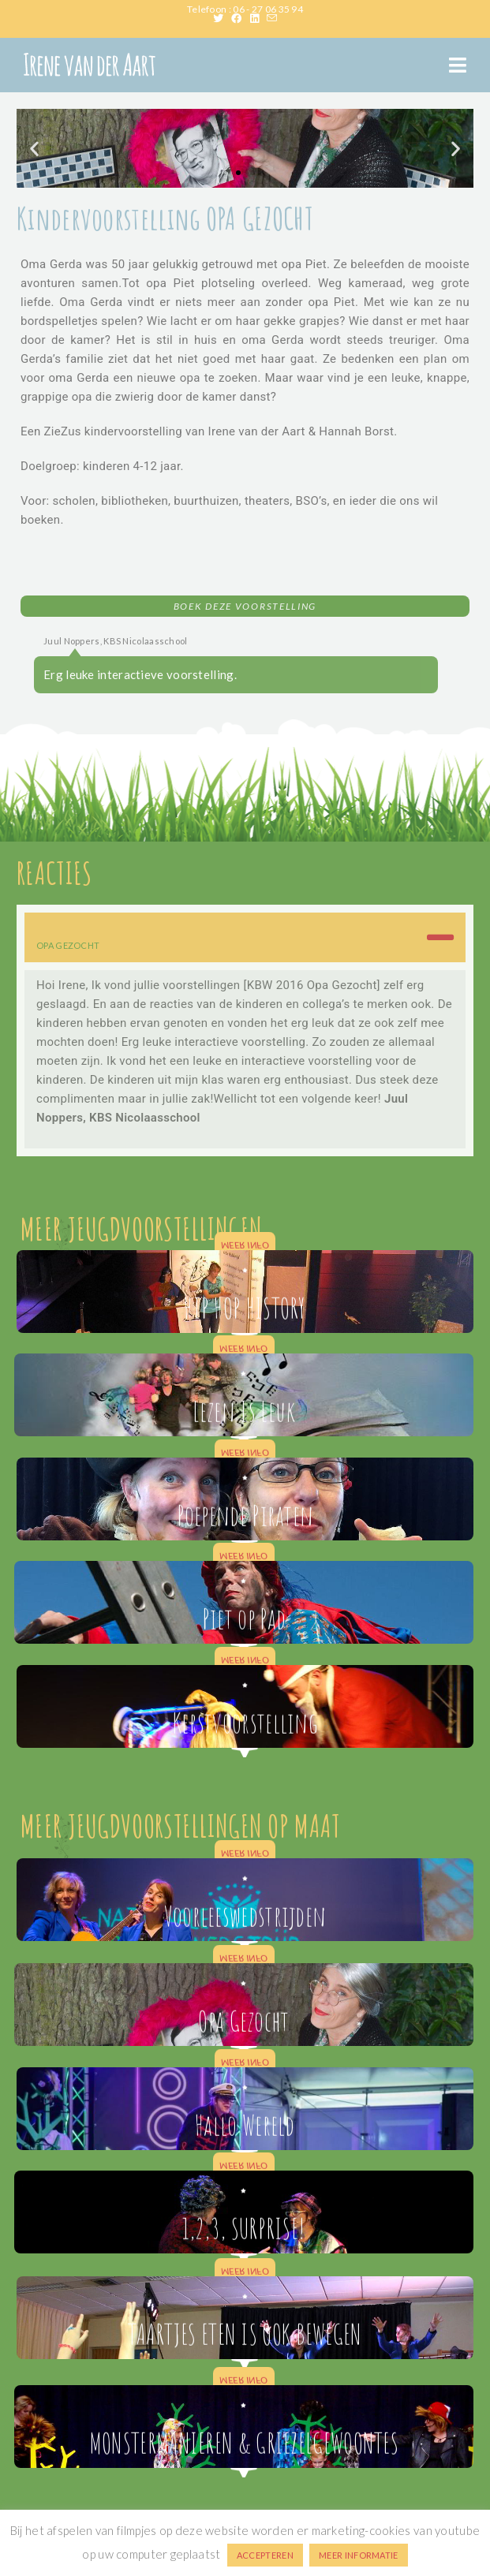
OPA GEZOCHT (67, 945)
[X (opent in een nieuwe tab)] (222, 18)
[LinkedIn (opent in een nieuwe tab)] (258, 18)
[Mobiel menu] (457, 65)
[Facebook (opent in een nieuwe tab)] (240, 18)
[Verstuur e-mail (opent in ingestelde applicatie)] (272, 18)
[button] (34, 148)
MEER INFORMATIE (358, 2555)
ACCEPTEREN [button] (265, 2555)
